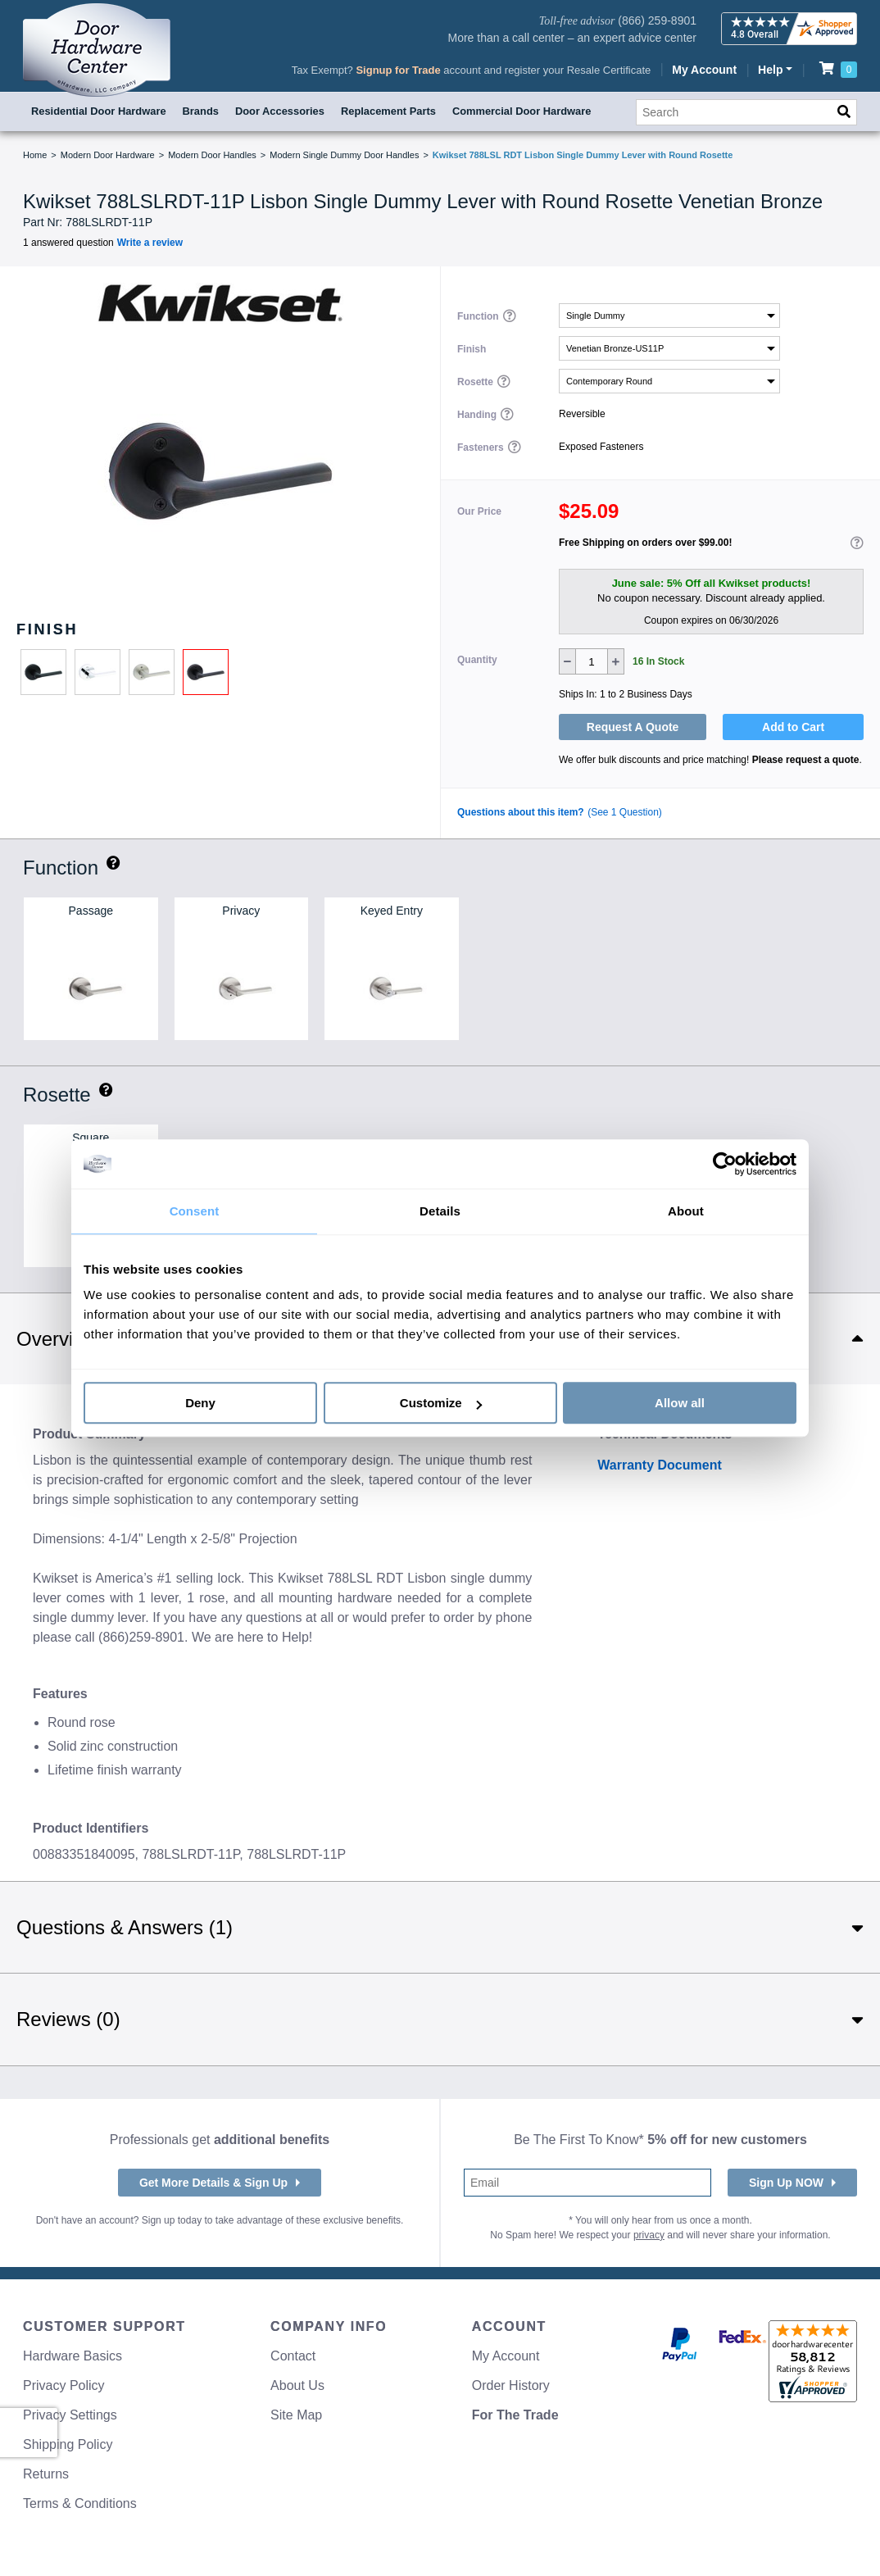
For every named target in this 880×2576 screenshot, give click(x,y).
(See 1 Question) (624, 812)
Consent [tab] (195, 1211)
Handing (478, 414)
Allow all (680, 1403)
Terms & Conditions (80, 2503)
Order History (511, 2385)
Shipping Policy (67, 2444)
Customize (441, 1403)
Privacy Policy (64, 2385)
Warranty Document (659, 1465)
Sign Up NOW (786, 2182)
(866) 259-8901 (657, 20)
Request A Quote (633, 727)
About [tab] (686, 1211)
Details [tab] (440, 1211)
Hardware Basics (72, 2356)
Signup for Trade (398, 70)
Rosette (476, 381)
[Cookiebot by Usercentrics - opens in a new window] (724, 1164)
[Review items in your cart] (838, 68)
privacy (649, 2235)
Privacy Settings (70, 2415)
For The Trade (515, 2415)
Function (479, 315)
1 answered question (68, 242)
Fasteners (481, 446)
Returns (46, 2474)
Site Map (296, 2415)
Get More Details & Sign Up (213, 2182)
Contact (292, 2356)
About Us (297, 2385)
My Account (704, 69)
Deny (200, 1403)
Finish (471, 348)
